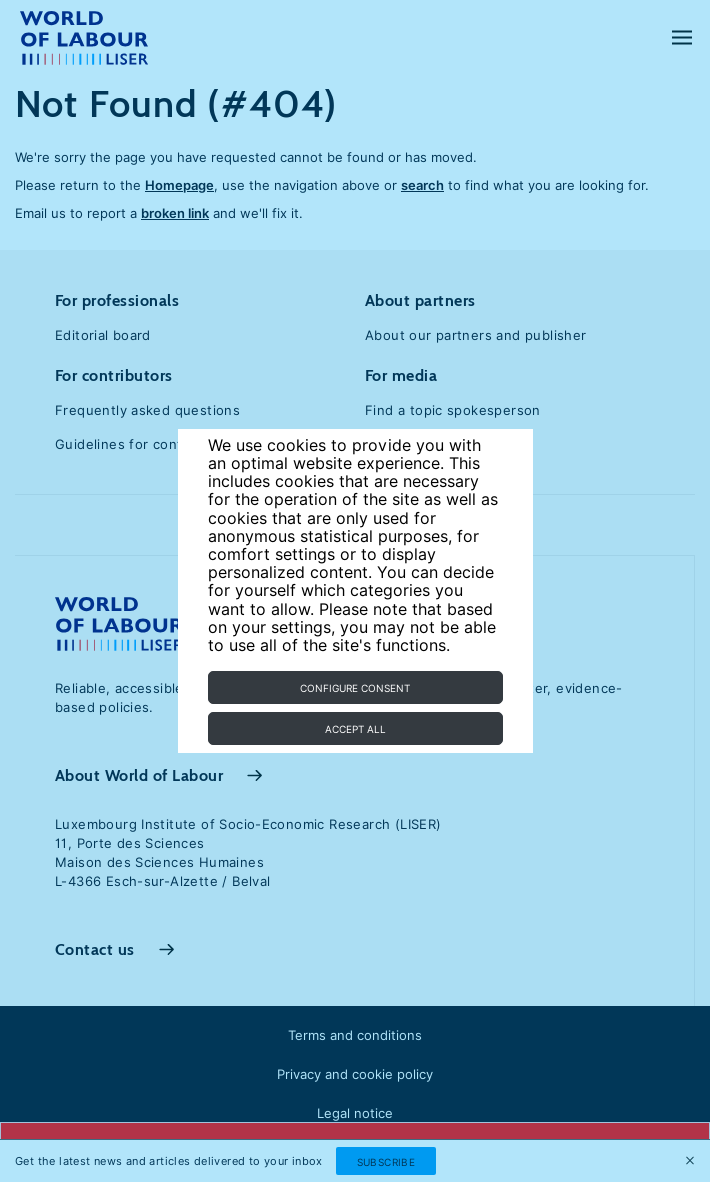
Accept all (355, 729)
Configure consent (355, 688)
